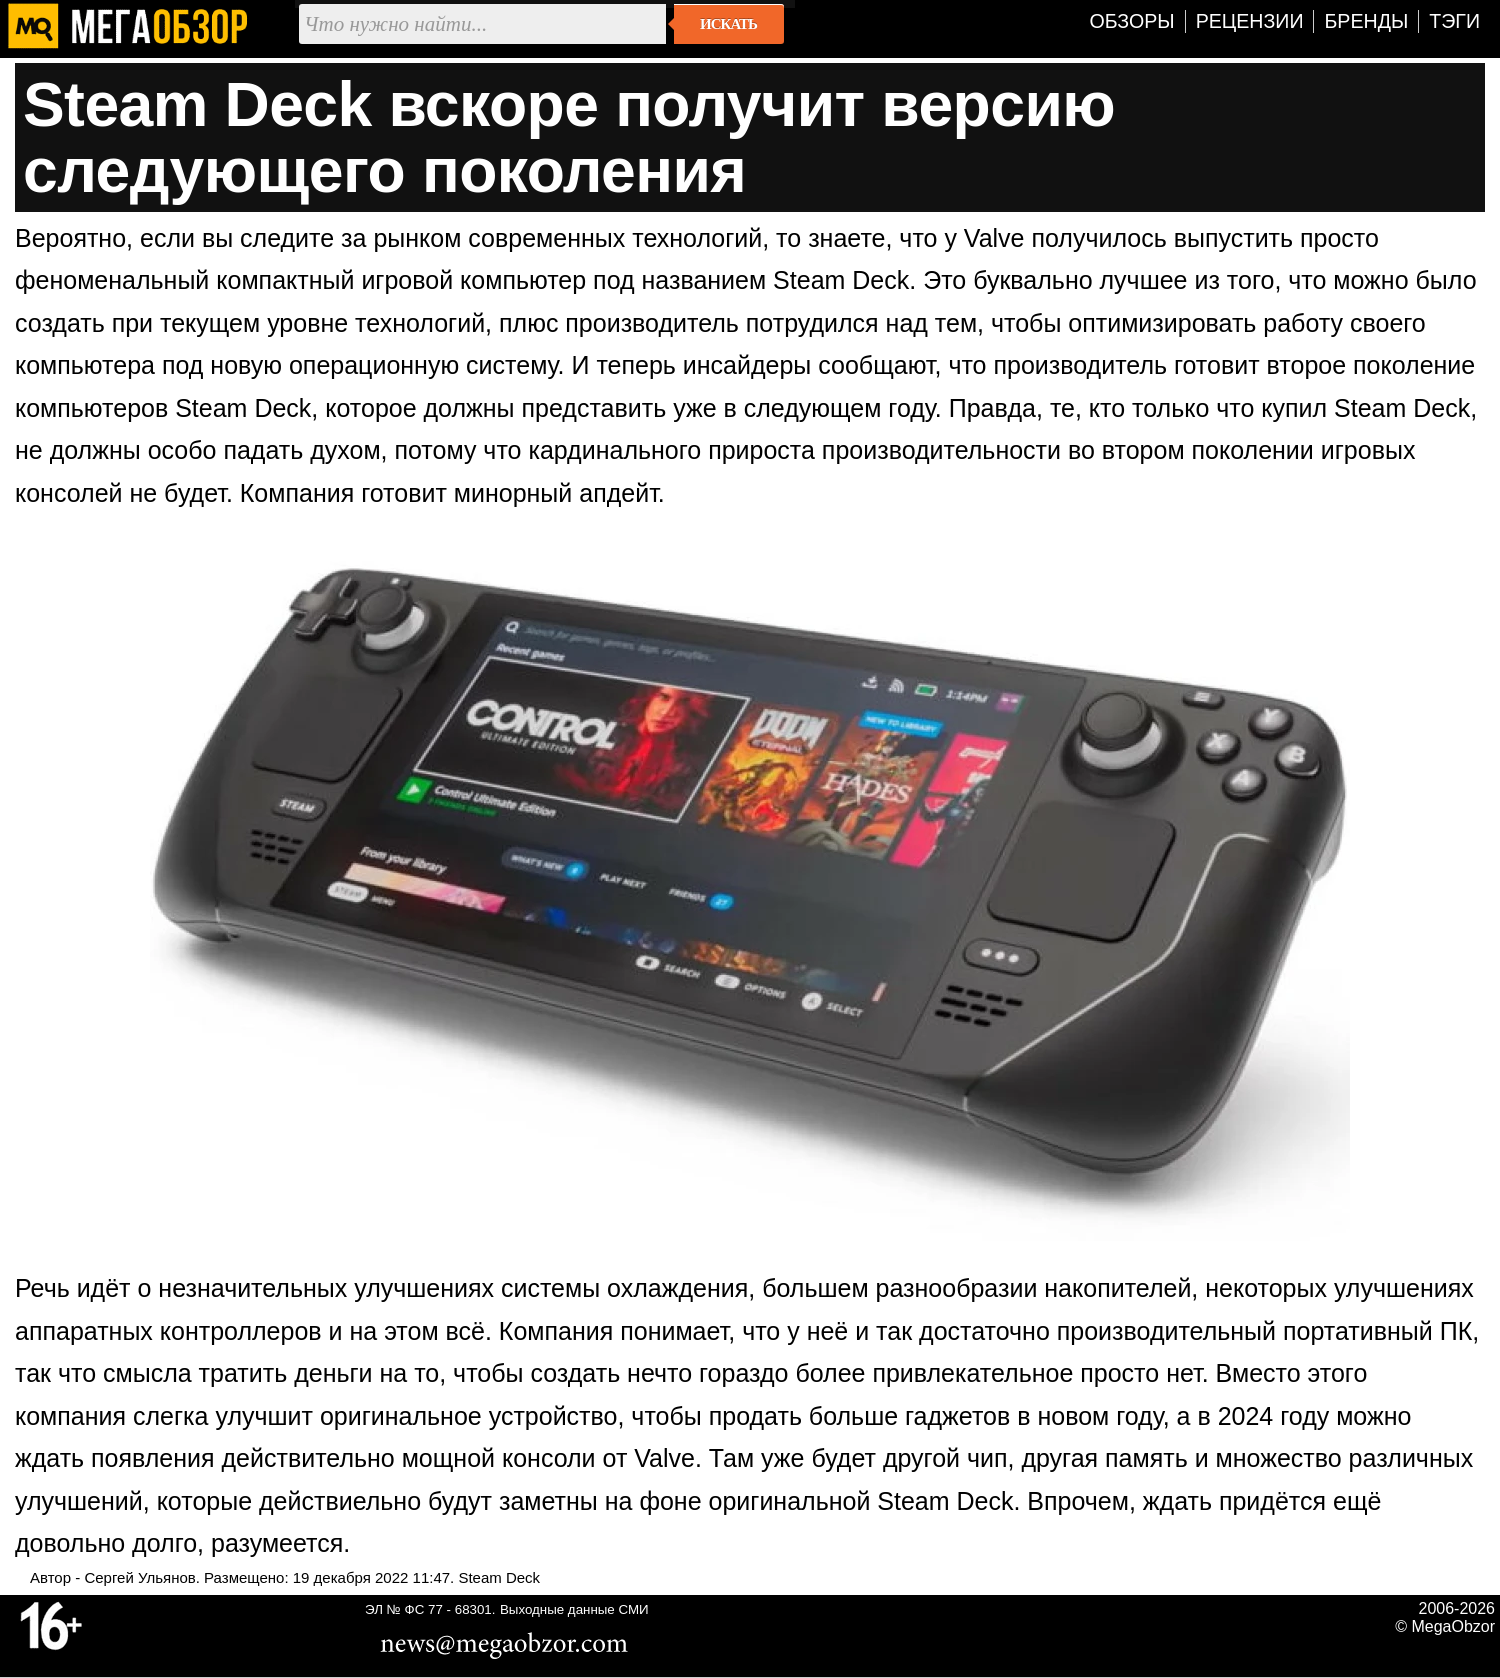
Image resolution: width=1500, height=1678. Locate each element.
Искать (728, 24)
